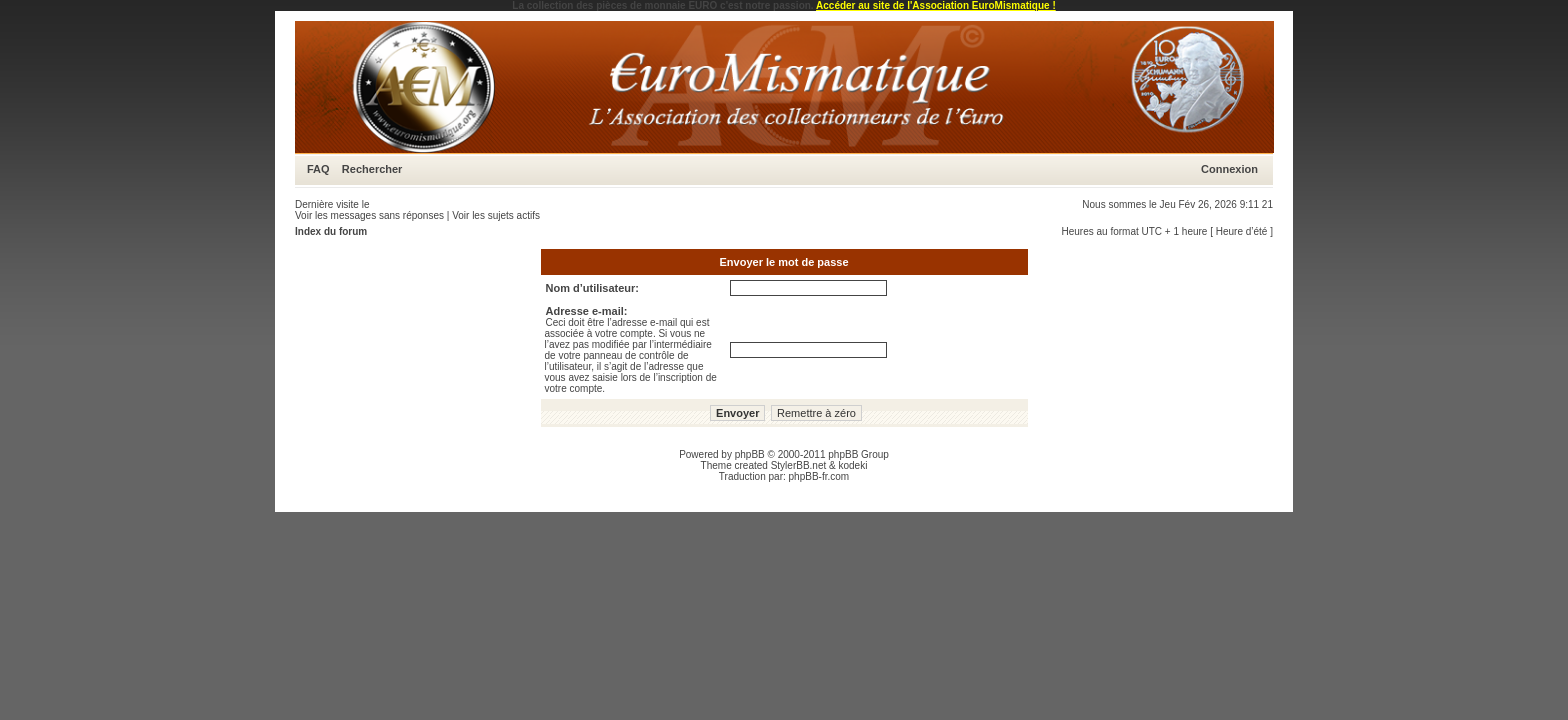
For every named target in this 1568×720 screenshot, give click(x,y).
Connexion (1229, 169)
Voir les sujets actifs (496, 215)
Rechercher (372, 169)
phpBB (750, 454)
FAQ (318, 169)
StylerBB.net (799, 465)
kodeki (852, 465)
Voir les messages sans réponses (369, 215)
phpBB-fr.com (819, 476)
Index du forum (331, 231)
